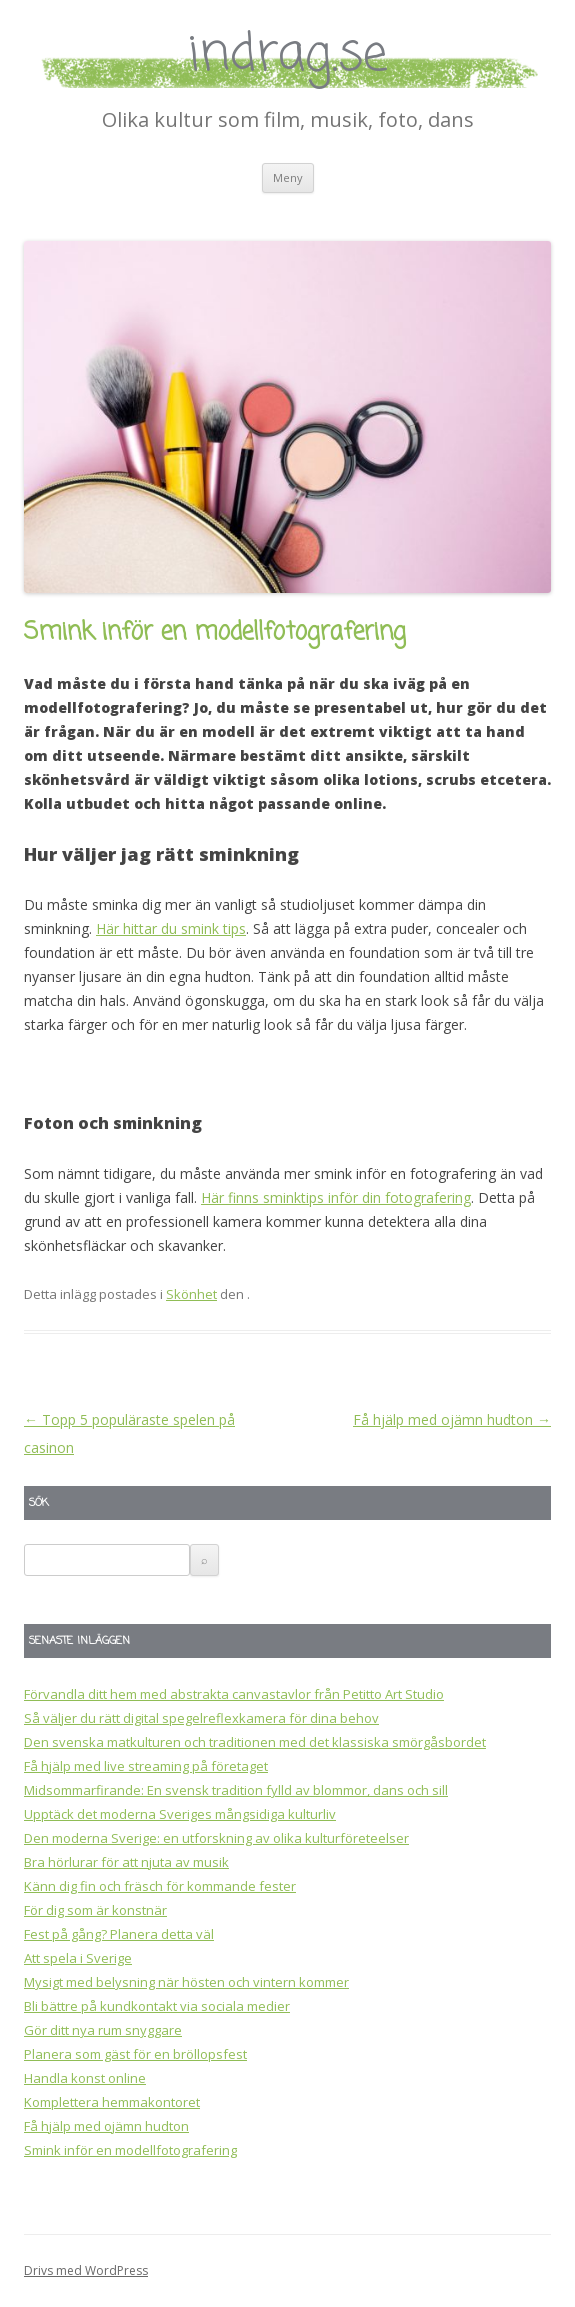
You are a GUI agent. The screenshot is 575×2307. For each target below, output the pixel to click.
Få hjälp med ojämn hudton (452, 1419)
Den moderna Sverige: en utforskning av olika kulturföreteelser (216, 1838)
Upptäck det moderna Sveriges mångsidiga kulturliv (180, 1814)
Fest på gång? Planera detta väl (119, 1934)
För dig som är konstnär (95, 1910)
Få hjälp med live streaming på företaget (146, 1766)
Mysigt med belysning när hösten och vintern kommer (186, 1982)
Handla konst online (85, 2078)
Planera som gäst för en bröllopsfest (135, 2054)
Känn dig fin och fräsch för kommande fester (160, 1886)
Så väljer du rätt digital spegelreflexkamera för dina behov (201, 1718)
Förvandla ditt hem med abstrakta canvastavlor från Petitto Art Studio (234, 1694)
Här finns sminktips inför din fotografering (336, 1197)
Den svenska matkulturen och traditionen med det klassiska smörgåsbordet (255, 1742)
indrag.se (288, 56)
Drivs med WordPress (86, 2270)
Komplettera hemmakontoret (112, 2102)
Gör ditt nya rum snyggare (103, 2030)
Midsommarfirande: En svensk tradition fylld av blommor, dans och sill (236, 1790)
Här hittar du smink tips (171, 928)
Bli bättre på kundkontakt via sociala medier (157, 2006)
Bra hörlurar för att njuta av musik (126, 1862)
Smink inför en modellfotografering (130, 2150)
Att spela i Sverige (78, 1958)
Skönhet (191, 1294)
